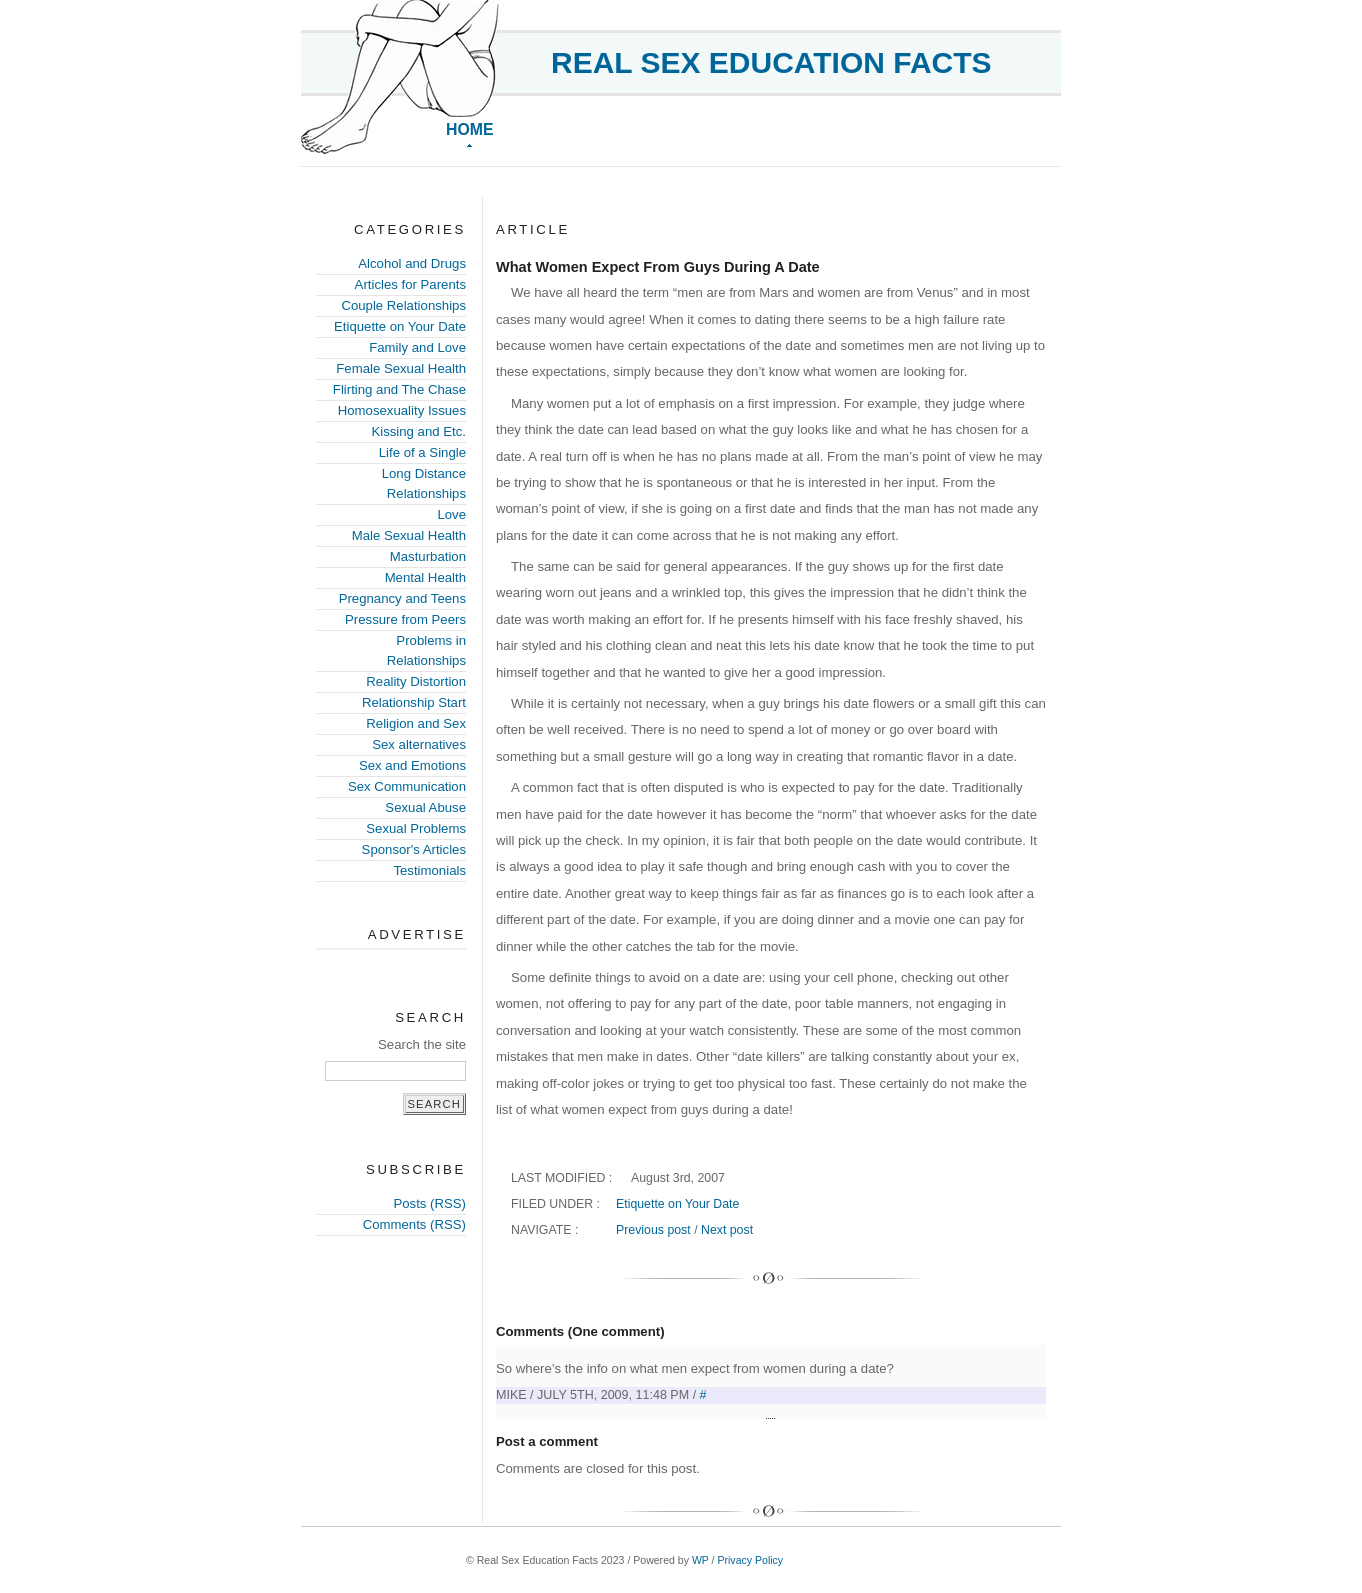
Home (470, 129)
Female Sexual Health (401, 368)
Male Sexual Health (409, 535)
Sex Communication (407, 786)
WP (700, 1560)
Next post (727, 1230)
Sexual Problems (416, 828)
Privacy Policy (750, 1560)
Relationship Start (414, 702)
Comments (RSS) (414, 1224)
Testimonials (429, 870)
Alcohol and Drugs (412, 263)
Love (451, 514)
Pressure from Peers (405, 619)
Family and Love (417, 347)
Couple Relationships (403, 305)
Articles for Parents (410, 284)
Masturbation (428, 556)
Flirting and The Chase (399, 389)
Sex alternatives (419, 744)
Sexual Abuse (425, 807)
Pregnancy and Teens (402, 598)
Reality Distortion (416, 681)
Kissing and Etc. (418, 431)
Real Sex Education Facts (771, 62)
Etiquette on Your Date (400, 326)
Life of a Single (422, 452)
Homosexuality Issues (402, 410)
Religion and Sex (416, 723)
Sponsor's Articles (414, 849)
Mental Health (425, 577)
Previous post (653, 1230)
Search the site (422, 1044)
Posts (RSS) (429, 1203)
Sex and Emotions (412, 765)
